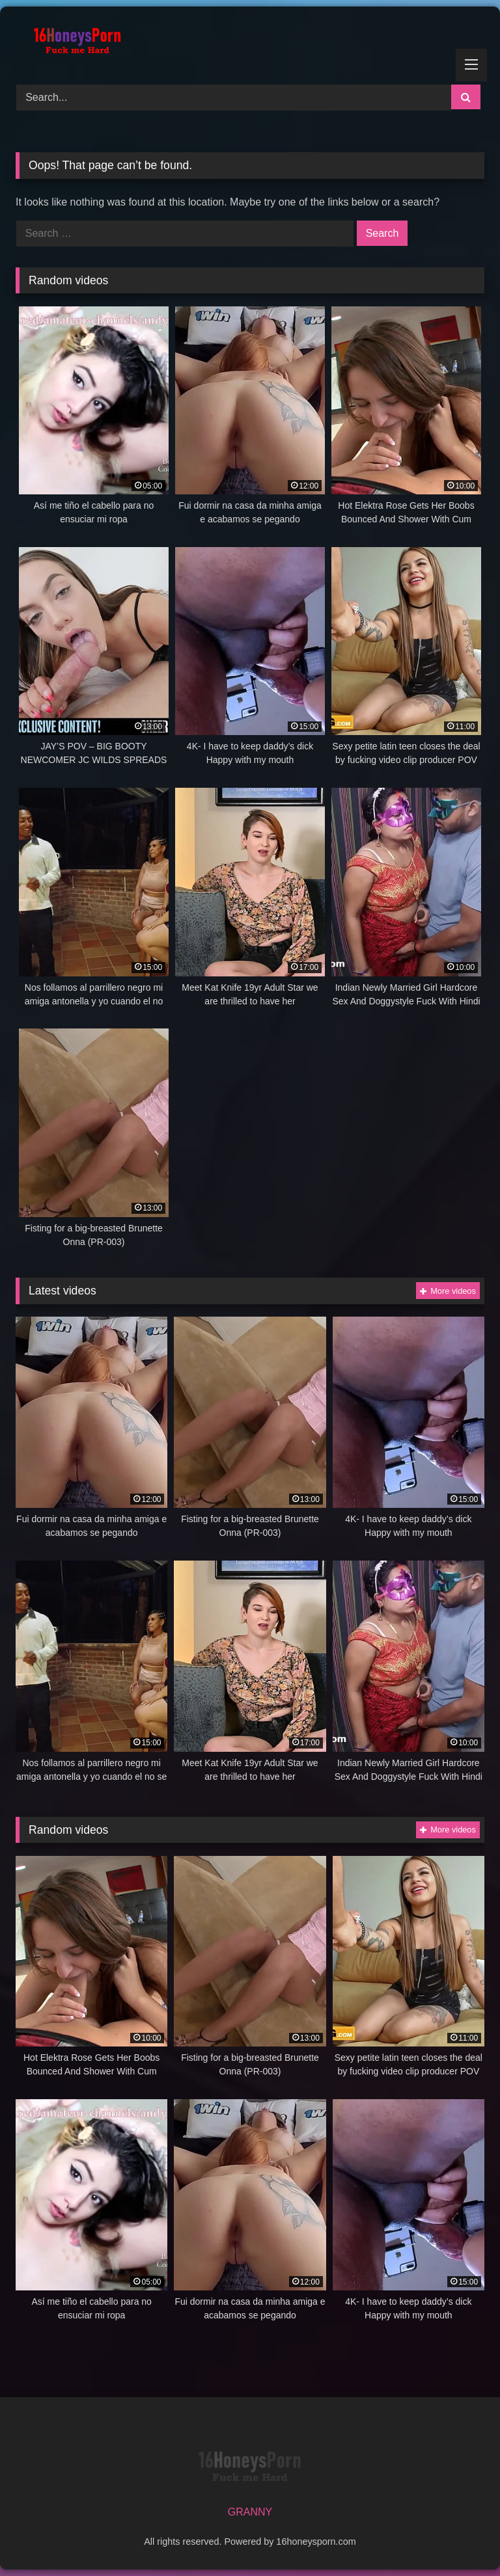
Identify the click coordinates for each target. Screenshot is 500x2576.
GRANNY (250, 2511)
